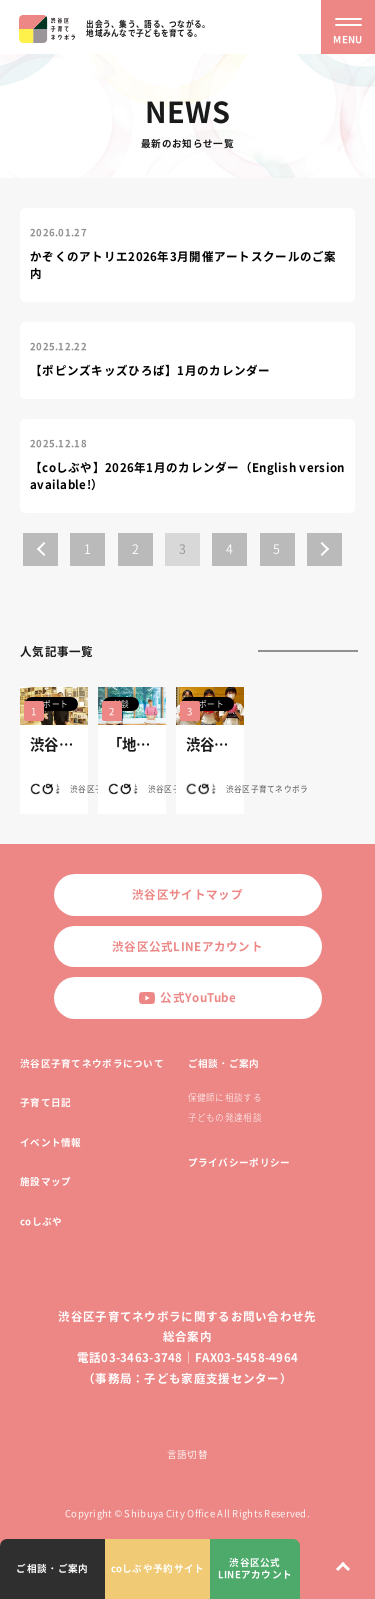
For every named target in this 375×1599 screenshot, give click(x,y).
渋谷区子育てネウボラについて (92, 1063)
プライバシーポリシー (239, 1162)
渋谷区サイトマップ (187, 894)
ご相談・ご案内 (224, 1063)
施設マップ (45, 1181)
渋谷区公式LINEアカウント (187, 946)
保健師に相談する (225, 1097)
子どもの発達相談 (225, 1117)
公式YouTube (187, 997)
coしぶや (41, 1221)
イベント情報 (51, 1142)
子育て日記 (45, 1102)
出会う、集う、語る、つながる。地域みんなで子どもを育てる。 (148, 28)
